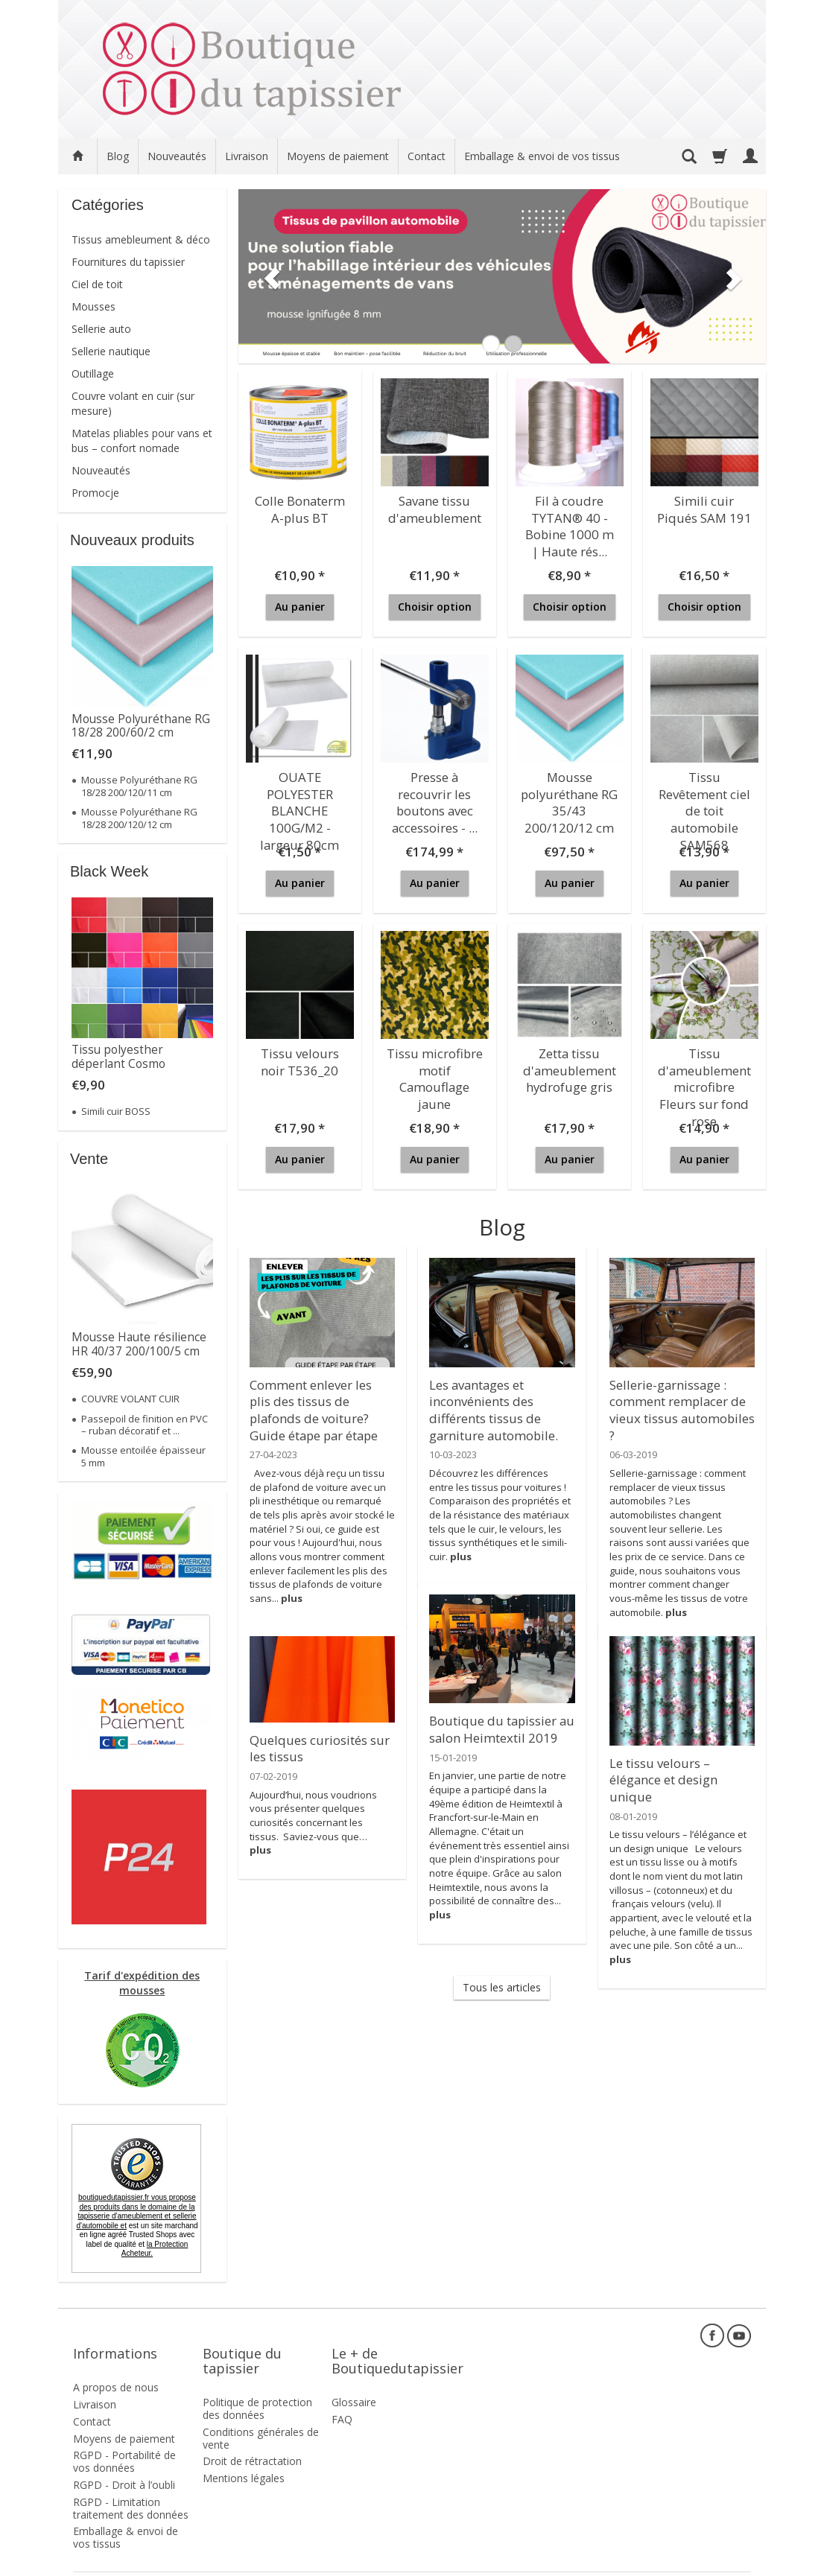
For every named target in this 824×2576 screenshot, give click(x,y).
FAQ (342, 2393)
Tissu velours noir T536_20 (300, 1058)
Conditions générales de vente (261, 2412)
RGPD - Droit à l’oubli (124, 2459)
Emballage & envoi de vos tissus (542, 156)
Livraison (246, 156)
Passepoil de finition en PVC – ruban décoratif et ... (144, 1424)
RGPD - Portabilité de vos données (124, 2435)
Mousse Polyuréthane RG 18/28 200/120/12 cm (139, 817)
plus (291, 1585)
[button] (267, 276)
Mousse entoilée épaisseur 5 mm (143, 1456)
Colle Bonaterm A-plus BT (300, 506)
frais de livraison (140, 2560)
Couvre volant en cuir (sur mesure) (133, 403)
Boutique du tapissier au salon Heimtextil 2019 (494, 1725)
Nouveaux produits (132, 540)
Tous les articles (502, 1987)
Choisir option (435, 607)
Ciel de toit (97, 284)
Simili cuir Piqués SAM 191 (704, 506)
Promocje (95, 493)
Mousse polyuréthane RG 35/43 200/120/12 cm (569, 796)
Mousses (93, 306)
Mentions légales (244, 2452)
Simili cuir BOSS (115, 1111)
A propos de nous (116, 2361)
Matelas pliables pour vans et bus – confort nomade (142, 440)
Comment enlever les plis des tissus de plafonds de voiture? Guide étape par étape (319, 1404)
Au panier (300, 607)
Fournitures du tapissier (128, 262)
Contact (427, 156)
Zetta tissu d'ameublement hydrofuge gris (569, 1065)
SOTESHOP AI (724, 2560)
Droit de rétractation (252, 2435)
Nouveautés (177, 156)
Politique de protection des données (257, 2382)
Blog (118, 156)
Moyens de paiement (338, 156)
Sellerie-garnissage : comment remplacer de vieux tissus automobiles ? (680, 1397)
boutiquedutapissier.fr (136, 2211)
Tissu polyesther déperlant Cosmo (118, 1056)
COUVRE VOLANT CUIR (130, 1398)
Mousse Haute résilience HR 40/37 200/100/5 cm (139, 1343)
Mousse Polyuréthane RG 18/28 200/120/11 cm (139, 785)
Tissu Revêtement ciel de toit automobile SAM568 (704, 803)
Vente (89, 1159)
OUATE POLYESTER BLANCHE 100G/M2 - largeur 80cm (299, 803)
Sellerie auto (101, 329)
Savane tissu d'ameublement (434, 506)
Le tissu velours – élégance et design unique (682, 1768)
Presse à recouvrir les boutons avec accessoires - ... (435, 796)
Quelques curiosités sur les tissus (314, 1745)
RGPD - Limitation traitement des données (130, 2482)
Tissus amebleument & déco (141, 239)
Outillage (93, 373)
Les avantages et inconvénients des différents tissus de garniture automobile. (488, 1404)
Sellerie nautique (111, 351)
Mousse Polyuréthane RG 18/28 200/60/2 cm (141, 725)
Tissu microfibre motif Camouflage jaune (434, 1065)
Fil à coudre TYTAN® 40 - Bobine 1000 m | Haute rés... (569, 520)
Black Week (109, 871)
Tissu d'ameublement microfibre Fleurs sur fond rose (704, 1072)
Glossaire (354, 2376)
